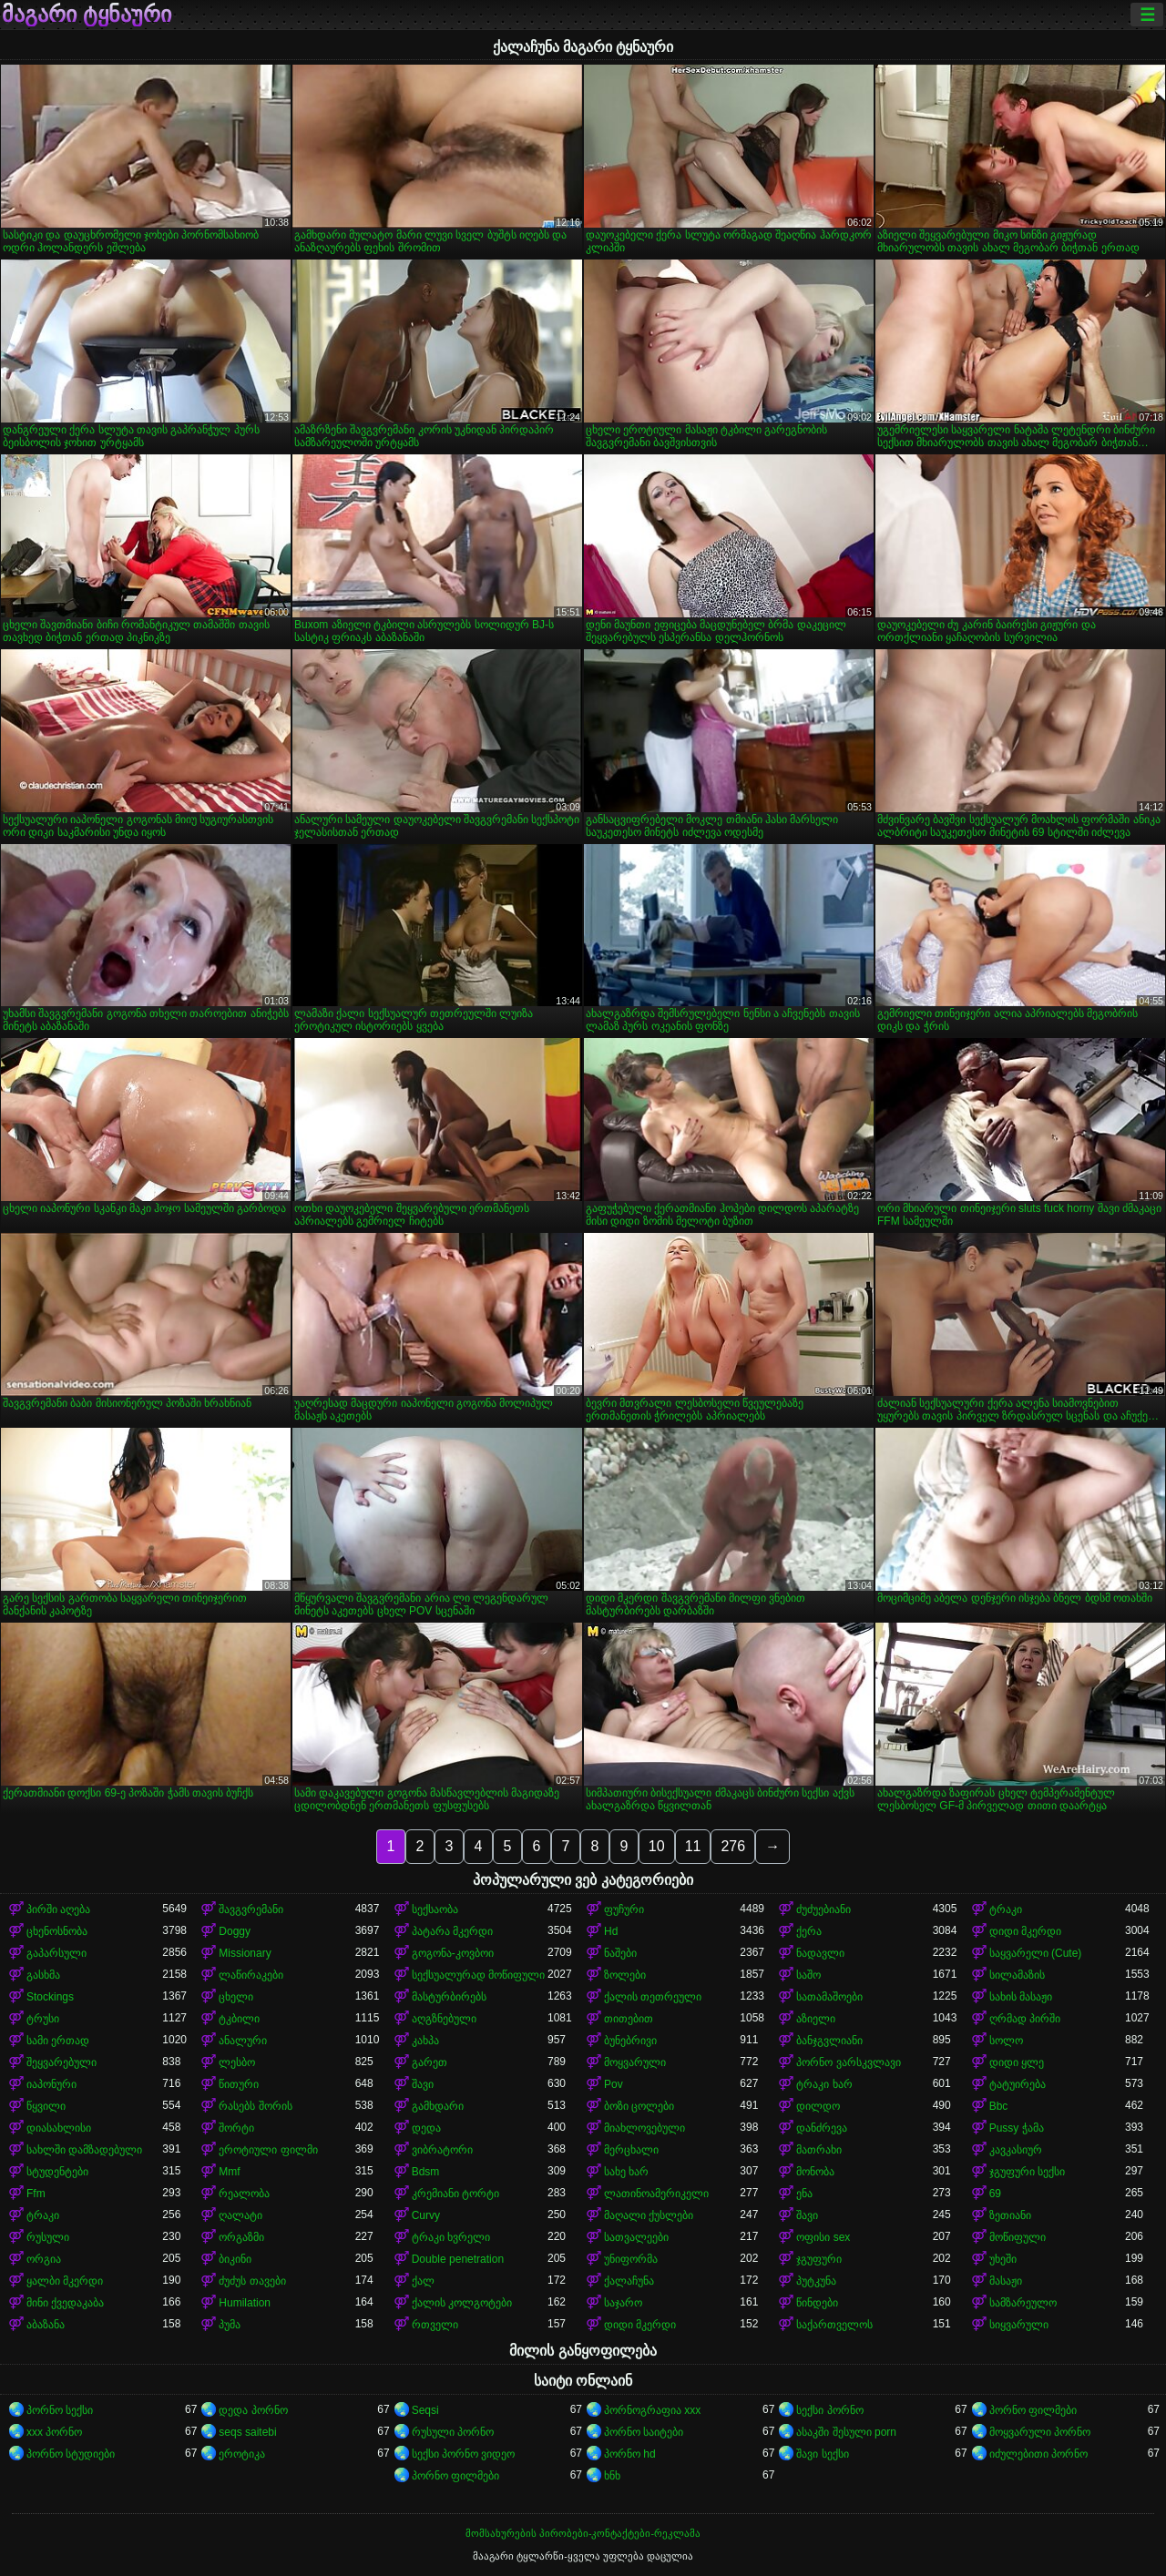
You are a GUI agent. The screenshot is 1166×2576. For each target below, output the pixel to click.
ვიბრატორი (442, 2149)
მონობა (815, 2171)
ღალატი (240, 2215)
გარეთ (429, 2062)
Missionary (245, 1953)
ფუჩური (624, 1909)
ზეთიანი (1010, 2215)
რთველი (435, 2324)
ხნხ (612, 2475)
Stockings (50, 1997)
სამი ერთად (57, 2040)
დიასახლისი (58, 2128)
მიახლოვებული (644, 2128)
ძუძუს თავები (252, 2281)
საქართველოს (834, 2324)
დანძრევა (821, 2128)
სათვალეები (636, 2237)
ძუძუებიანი (823, 1909)
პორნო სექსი (59, 2410)
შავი (423, 2084)
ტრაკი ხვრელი (451, 2237)
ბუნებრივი (630, 2040)
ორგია (43, 2259)
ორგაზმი (241, 2237)
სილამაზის (1017, 1975)
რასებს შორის (255, 2106)
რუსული (47, 2237)
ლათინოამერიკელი (656, 2193)
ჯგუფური (819, 2259)
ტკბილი (239, 2018)
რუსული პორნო (453, 2432)
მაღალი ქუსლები (648, 2215)
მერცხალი (631, 2149)
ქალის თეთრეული (652, 1997)
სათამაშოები (829, 1997)
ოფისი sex (823, 2237)
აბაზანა (45, 2324)
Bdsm (426, 2171)
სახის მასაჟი (1020, 1997)
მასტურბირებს (449, 1997)
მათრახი (819, 2149)
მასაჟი (1005, 2281)
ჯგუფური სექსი (1027, 2171)
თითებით (628, 2018)
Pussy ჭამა (1016, 2128)
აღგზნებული (444, 2018)
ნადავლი (820, 1953)
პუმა (229, 2324)
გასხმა (43, 1975)
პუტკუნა (816, 2281)
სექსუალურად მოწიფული (478, 1975)
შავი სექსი (822, 2454)
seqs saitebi (247, 2432)
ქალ (423, 2281)
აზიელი (815, 2018)
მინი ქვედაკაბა (65, 2302)
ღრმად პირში (1024, 2018)
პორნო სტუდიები (70, 2454)
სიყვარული (1018, 2324)
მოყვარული (635, 2062)
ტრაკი (1005, 1909)
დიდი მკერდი (1025, 1931)
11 (693, 1846)
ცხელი (236, 1997)
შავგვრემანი (251, 1909)
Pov (613, 2084)
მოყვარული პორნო (1039, 2432)
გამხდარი (438, 2106)
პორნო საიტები (643, 2432)
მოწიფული (1017, 2237)
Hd (611, 1931)
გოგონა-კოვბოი (453, 1953)
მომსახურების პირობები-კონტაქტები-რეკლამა (583, 2533)
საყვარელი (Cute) (1035, 1953)
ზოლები (625, 1975)
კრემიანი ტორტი (455, 2193)
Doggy (235, 1931)
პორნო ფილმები (1033, 2410)
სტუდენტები (57, 2171)
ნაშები (620, 1953)
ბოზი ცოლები (639, 2106)
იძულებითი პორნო (1038, 2454)
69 (995, 2193)
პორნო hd (630, 2454)
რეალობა (244, 2193)
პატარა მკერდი (452, 1931)
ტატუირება (1017, 2084)
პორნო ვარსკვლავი (848, 2062)
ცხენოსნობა (56, 1931)
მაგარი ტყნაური (86, 14)
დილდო (818, 2106)
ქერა (809, 1931)
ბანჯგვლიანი (829, 2040)
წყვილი (46, 2106)
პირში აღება (58, 1909)
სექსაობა (435, 1909)
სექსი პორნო (829, 2410)
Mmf (229, 2171)
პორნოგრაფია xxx (652, 2410)
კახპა (425, 2040)
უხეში (1003, 2259)
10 (657, 1846)
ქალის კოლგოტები (462, 2302)
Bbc (998, 2106)
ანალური (243, 2040)
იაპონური (51, 2084)
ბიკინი (235, 2259)
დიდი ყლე (1016, 2062)
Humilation (245, 2302)
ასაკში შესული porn (846, 2432)
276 (733, 1846)
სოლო (1006, 2040)
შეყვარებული (61, 2062)
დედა (426, 2128)
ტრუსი (42, 2018)
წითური (239, 2084)
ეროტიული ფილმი (268, 2149)
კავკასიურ (1015, 2149)
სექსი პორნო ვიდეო (464, 2454)
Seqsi (425, 2410)
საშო (808, 1975)
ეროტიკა (242, 2454)
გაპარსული (56, 1953)
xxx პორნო (54, 2432)
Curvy (426, 2215)
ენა (804, 2193)
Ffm (36, 2193)
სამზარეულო (1023, 2302)
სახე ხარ (626, 2171)
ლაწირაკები (251, 1975)
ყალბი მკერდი (64, 2281)
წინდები (817, 2302)
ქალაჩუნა (629, 2281)
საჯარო (623, 2302)
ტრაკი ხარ (824, 2084)
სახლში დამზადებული (84, 2149)
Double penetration (458, 2259)
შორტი (236, 2128)
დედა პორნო (253, 2410)
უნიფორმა (631, 2259)
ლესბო (237, 2062)
